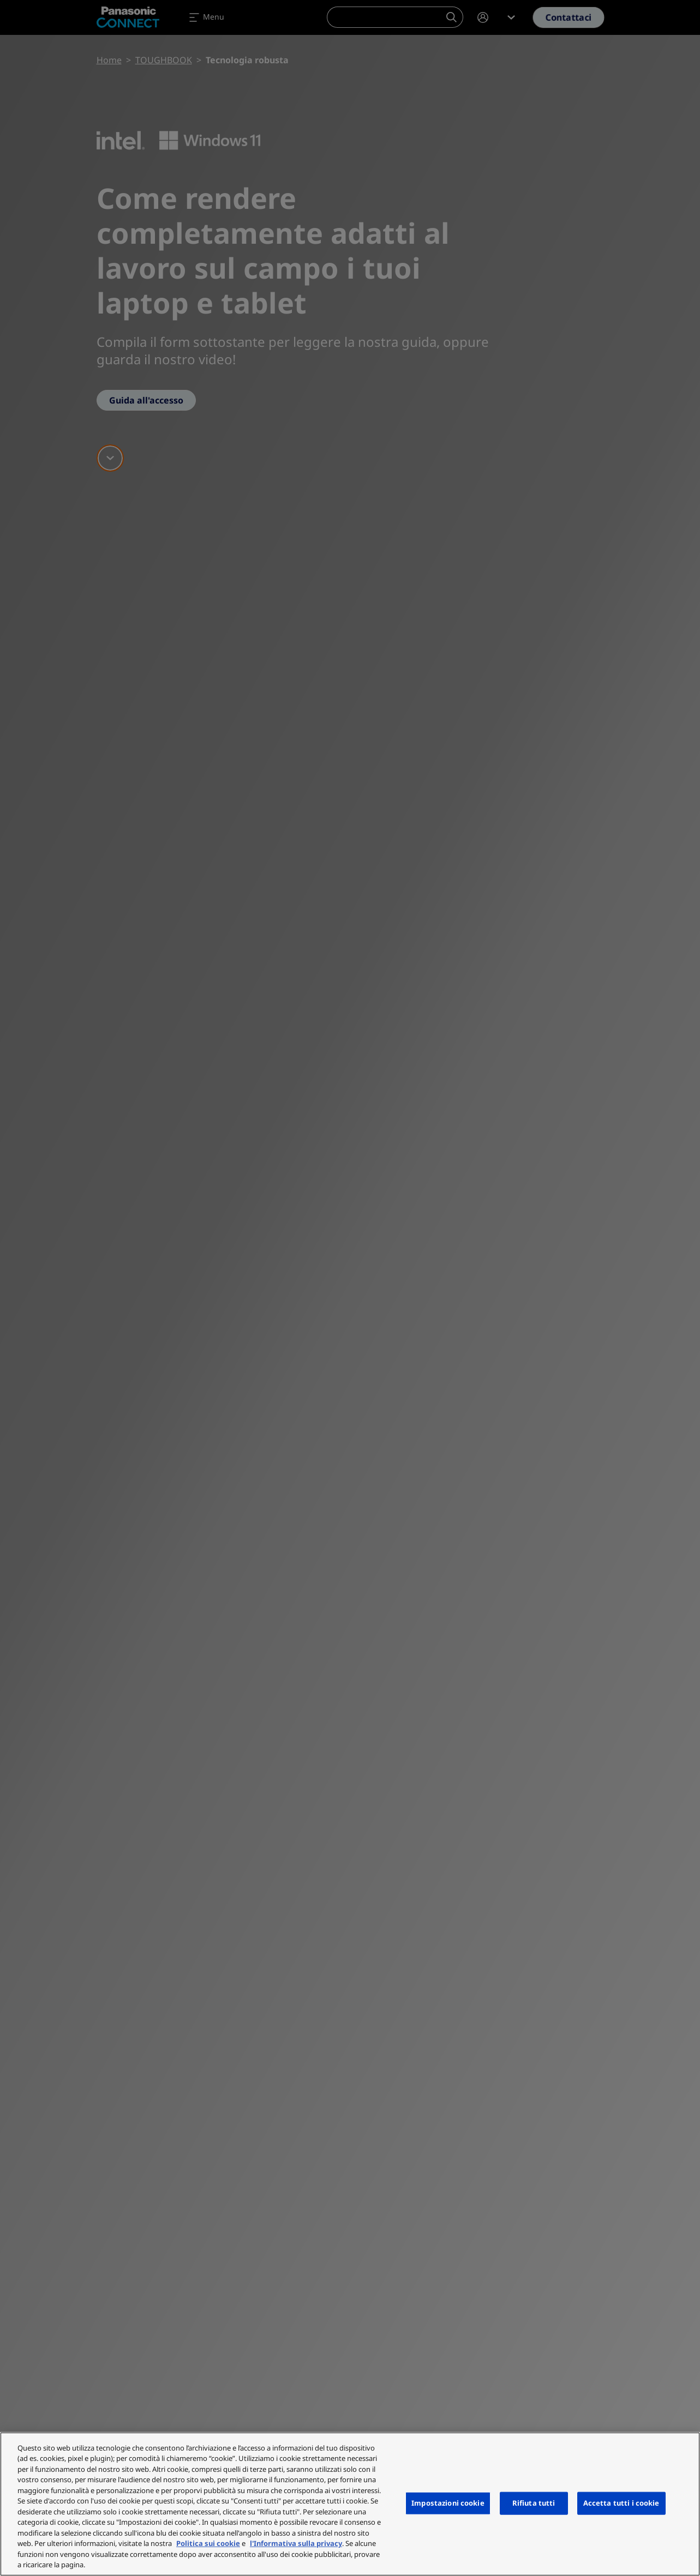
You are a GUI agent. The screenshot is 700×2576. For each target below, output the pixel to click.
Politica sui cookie (208, 2543)
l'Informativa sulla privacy (296, 2543)
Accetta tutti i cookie (621, 2503)
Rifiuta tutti (533, 2503)
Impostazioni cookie (447, 2503)
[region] (350, 2504)
